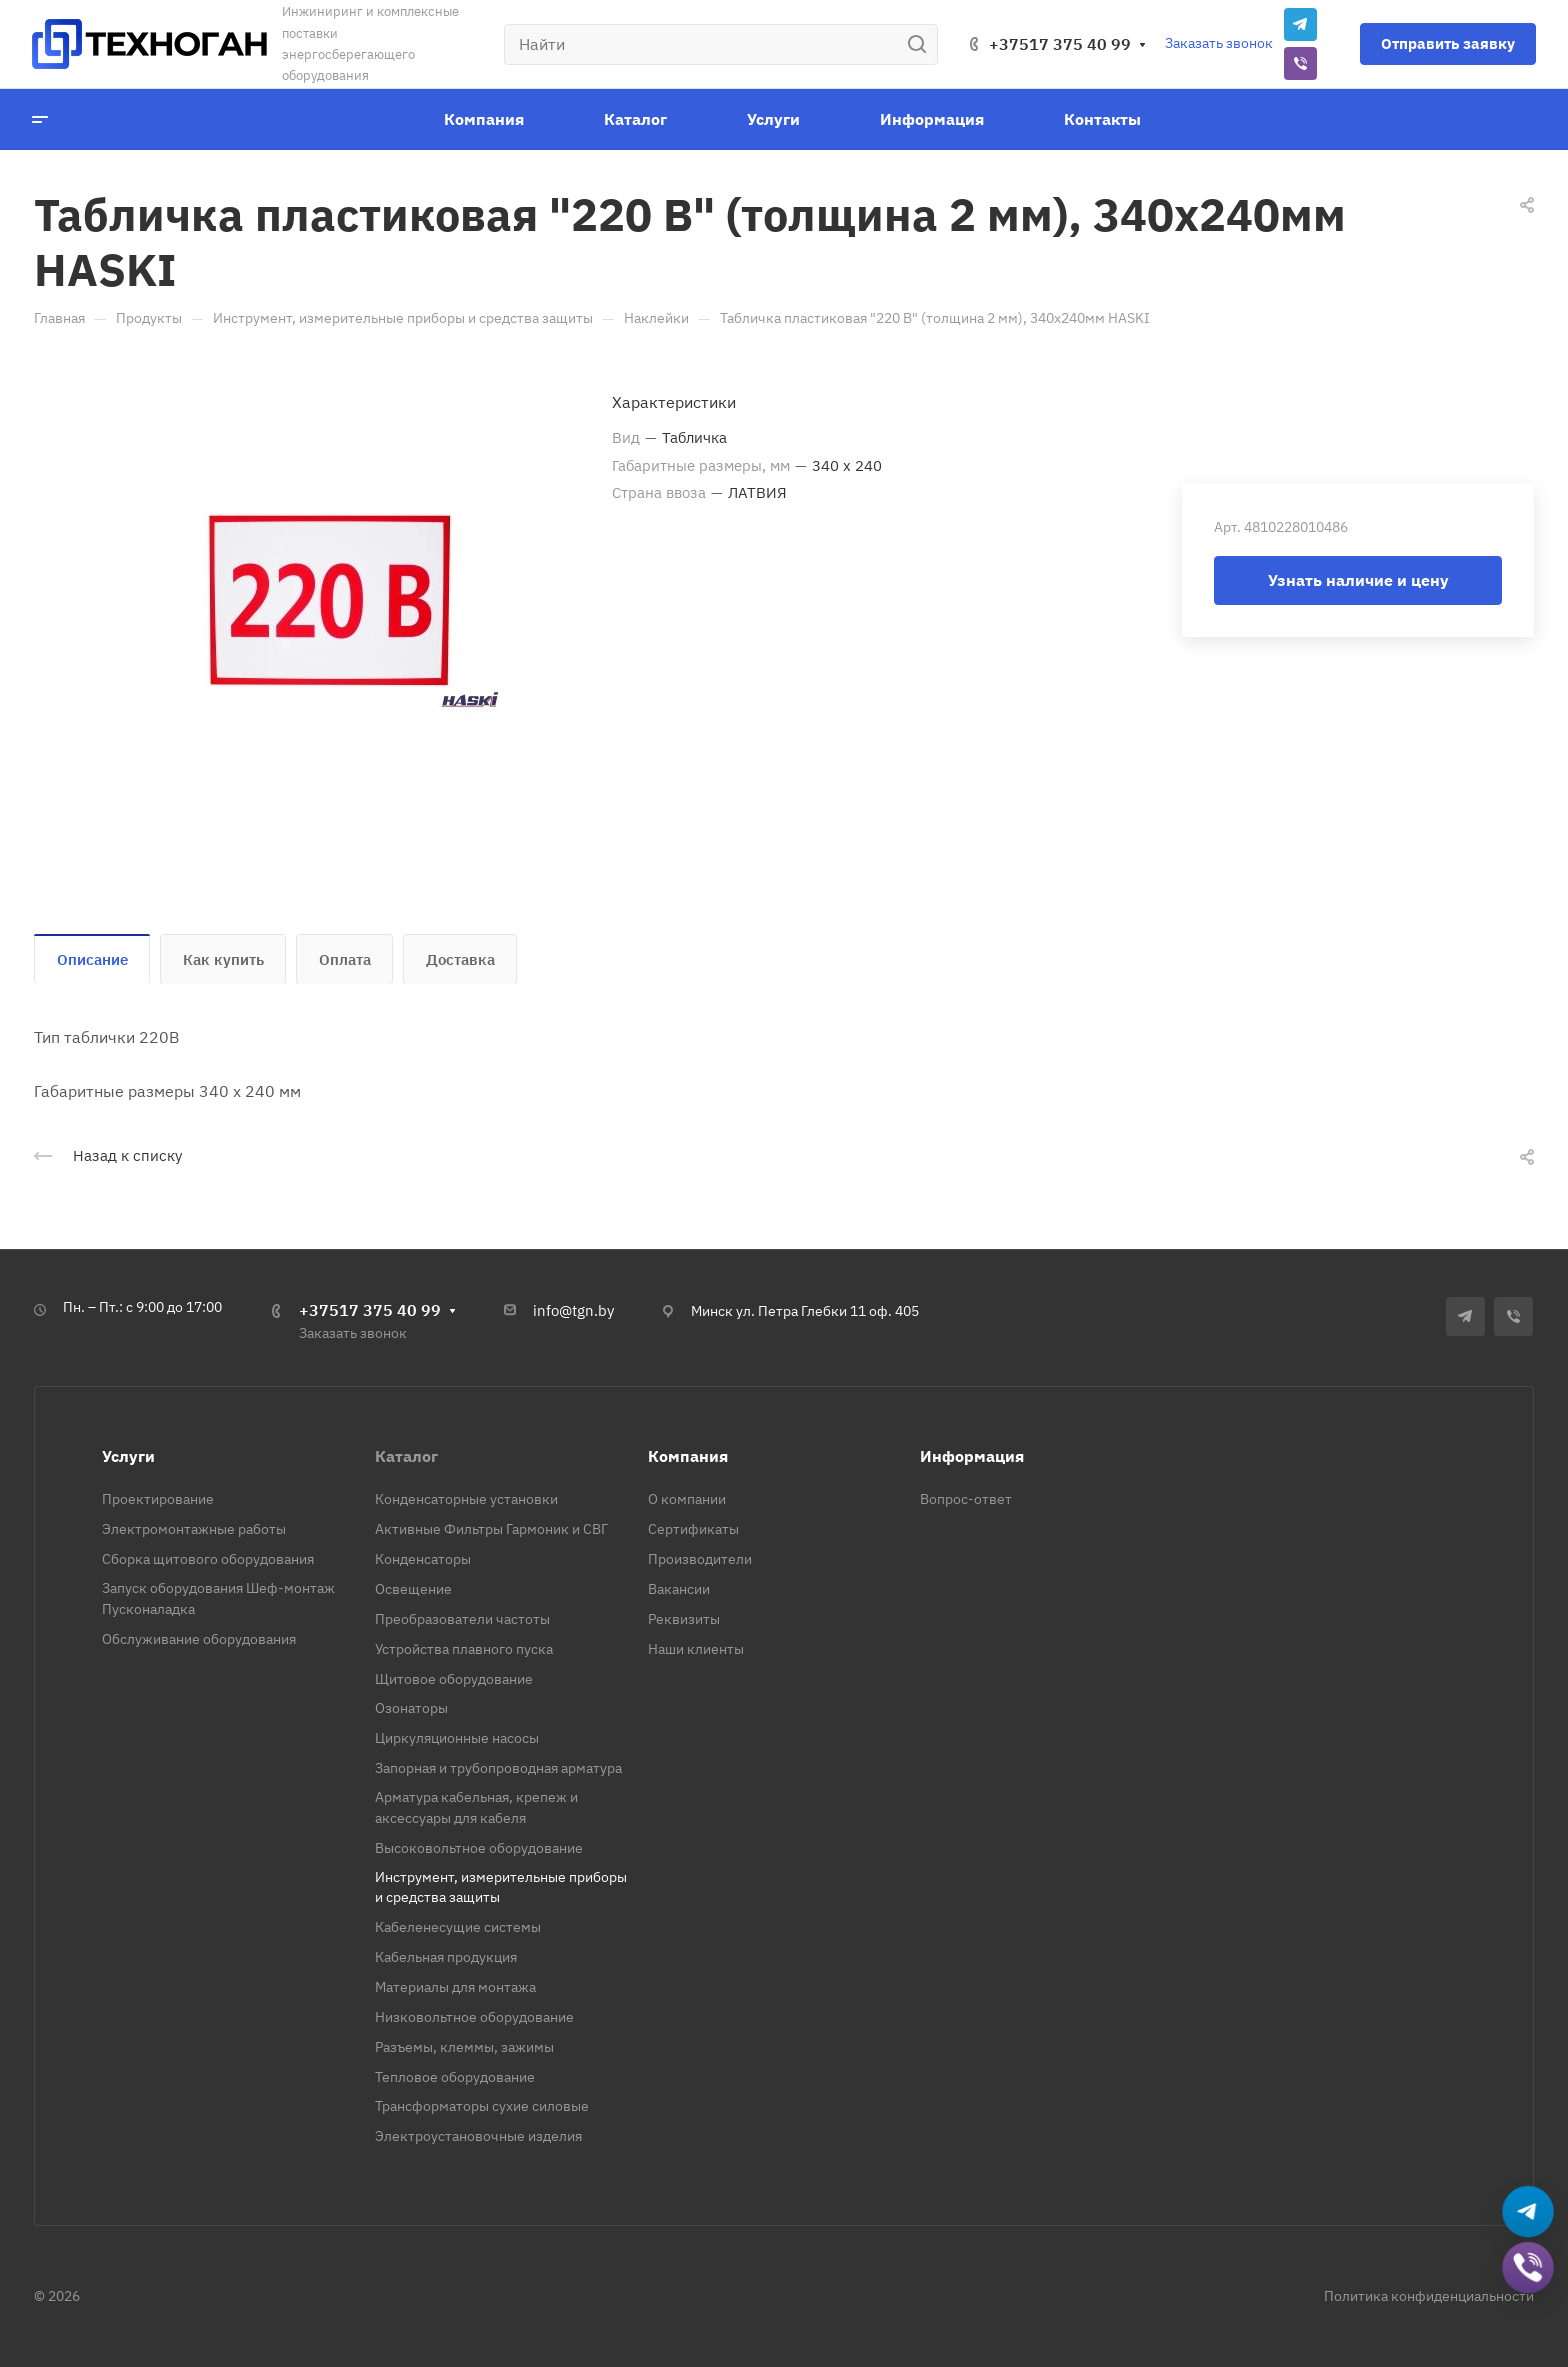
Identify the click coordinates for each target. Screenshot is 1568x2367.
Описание (92, 959)
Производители (700, 1559)
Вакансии (679, 1589)
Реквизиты (684, 1619)
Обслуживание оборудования (199, 1639)
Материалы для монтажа (455, 1987)
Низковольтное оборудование (474, 2017)
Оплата (345, 959)
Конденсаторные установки (466, 1499)
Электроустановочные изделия (478, 2136)
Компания (688, 1456)
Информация (972, 1456)
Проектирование (158, 1499)
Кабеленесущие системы (458, 1927)
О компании (687, 1499)
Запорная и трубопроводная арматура (498, 1768)
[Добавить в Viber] (1528, 2268)
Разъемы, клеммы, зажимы (464, 2047)
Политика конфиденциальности (1429, 2296)
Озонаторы (411, 1708)
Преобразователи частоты (462, 1619)
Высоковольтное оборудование (479, 1848)
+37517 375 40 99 (1060, 44)
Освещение (413, 1589)
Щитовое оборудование (454, 1679)
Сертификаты (693, 1529)
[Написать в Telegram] (1528, 2212)
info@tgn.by (573, 1310)
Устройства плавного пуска (464, 1649)
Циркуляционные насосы (457, 1738)
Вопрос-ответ (966, 1499)
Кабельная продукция (446, 1957)
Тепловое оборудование (455, 2077)
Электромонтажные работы (194, 1529)
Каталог (406, 1456)
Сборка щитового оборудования (208, 1559)
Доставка (460, 959)
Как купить (223, 959)
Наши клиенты (696, 1649)
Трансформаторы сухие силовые (482, 2106)
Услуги (128, 1456)
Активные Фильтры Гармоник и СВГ (491, 1529)
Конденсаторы (423, 1559)
